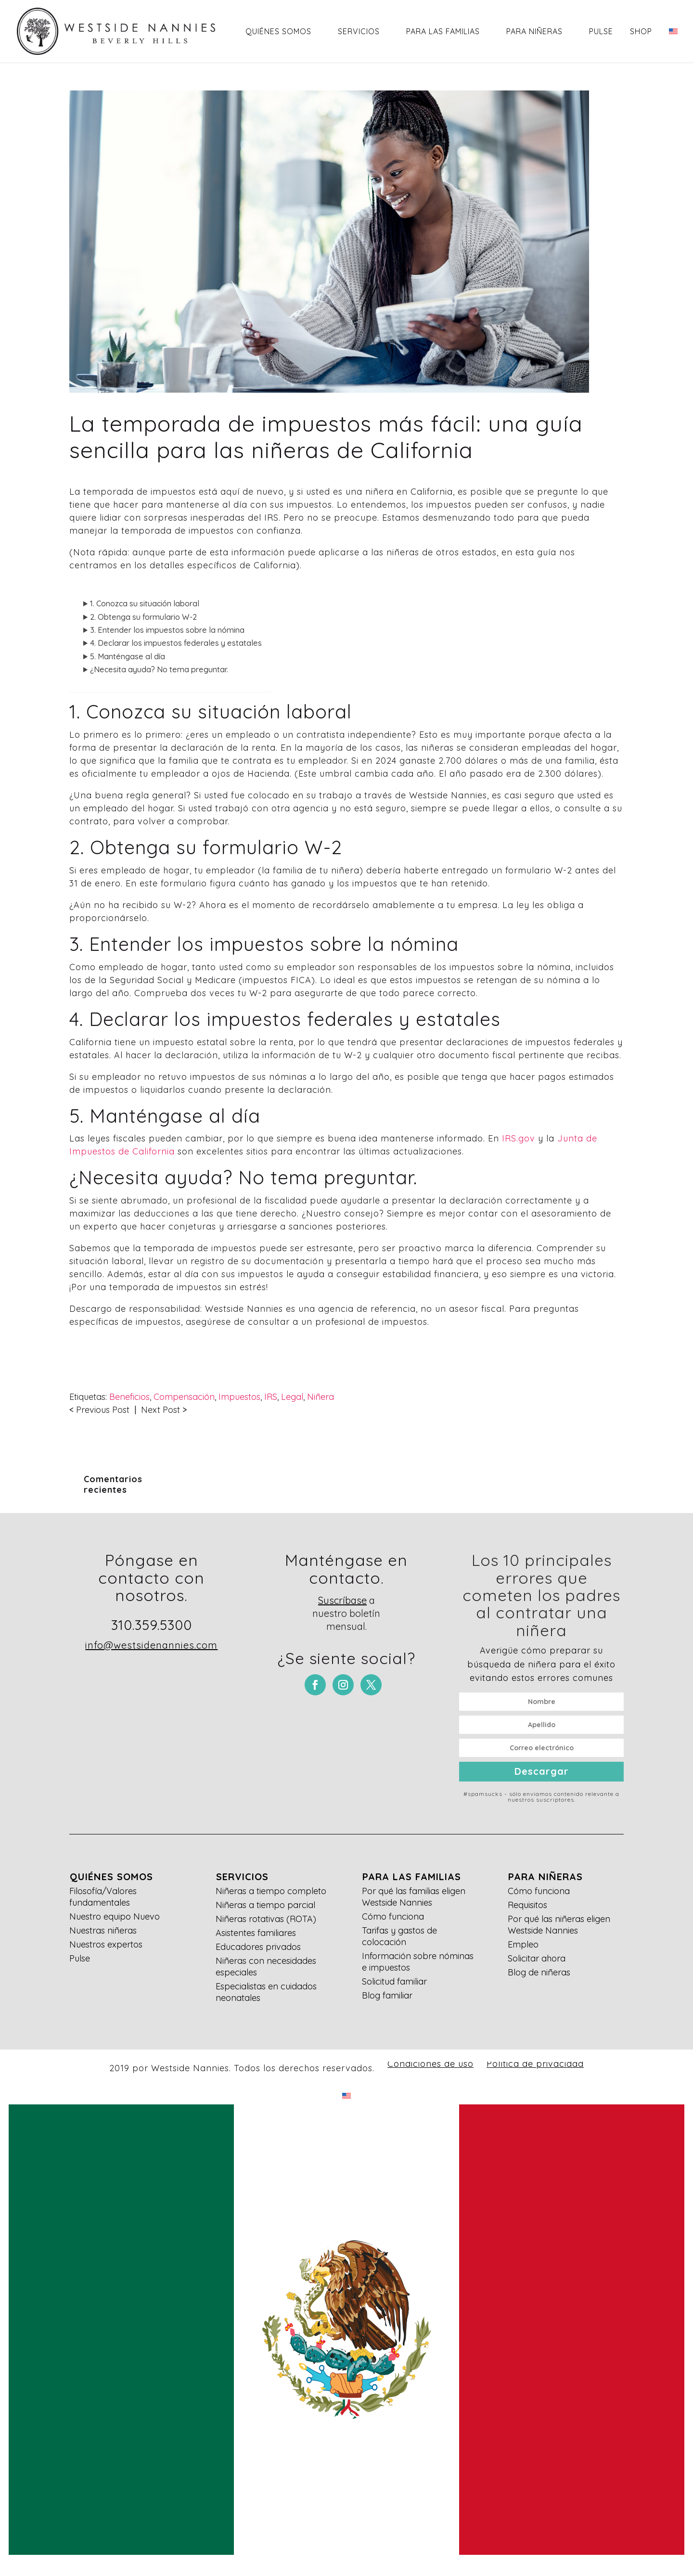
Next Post (160, 1409)
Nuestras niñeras (103, 1930)
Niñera (320, 1396)
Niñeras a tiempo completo (271, 1891)
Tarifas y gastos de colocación (399, 1936)
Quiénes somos (278, 31)
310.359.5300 (151, 1624)
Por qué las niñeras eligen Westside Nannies (559, 1924)
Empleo (523, 1944)
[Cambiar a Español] (346, 2330)
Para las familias (443, 31)
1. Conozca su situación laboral (144, 603)
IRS (270, 1396)
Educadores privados (258, 1946)
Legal (292, 1396)
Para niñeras (534, 31)
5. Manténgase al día (127, 656)
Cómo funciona (393, 1916)
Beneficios (129, 1396)
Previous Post (102, 1409)
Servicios (359, 31)
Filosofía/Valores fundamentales (103, 1896)
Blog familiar (387, 1995)
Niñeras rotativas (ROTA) (266, 1918)
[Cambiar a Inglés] (673, 44)
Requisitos (527, 1904)
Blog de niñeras (539, 1972)
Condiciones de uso (430, 2063)
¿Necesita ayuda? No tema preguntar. (159, 669)
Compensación (184, 1396)
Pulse (601, 31)
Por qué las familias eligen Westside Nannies (413, 1896)
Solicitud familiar (394, 1981)
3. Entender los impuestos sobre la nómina (167, 630)
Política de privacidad (535, 2063)
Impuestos (239, 1396)
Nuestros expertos (105, 1944)
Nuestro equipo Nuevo (114, 1916)
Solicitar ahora (536, 1958)
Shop (641, 31)
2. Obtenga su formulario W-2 (143, 617)
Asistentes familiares (256, 1932)
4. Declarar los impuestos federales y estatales (176, 643)
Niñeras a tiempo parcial (265, 1904)
